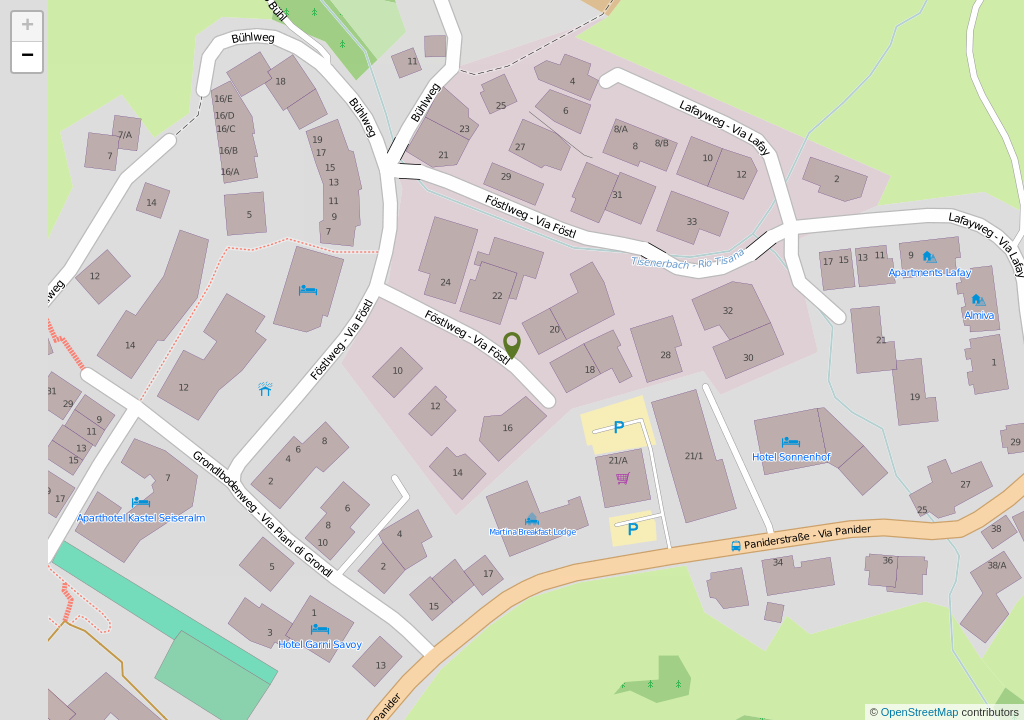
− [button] (27, 57)
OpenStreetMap (921, 712)
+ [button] (27, 27)
